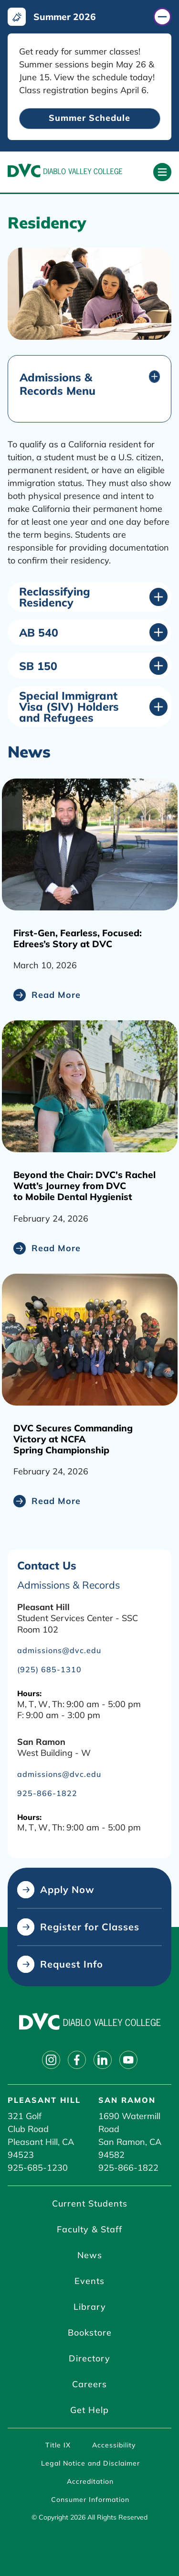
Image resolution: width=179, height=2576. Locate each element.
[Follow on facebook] (77, 2060)
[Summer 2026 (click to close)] (89, 17)
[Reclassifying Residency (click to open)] (93, 597)
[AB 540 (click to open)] (93, 632)
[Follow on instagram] (51, 2060)
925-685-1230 (38, 2167)
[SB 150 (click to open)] (93, 666)
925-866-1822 (128, 2167)
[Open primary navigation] (162, 172)
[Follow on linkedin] (103, 2060)
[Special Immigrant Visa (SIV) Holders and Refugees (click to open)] (93, 706)
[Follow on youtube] (128, 2060)
